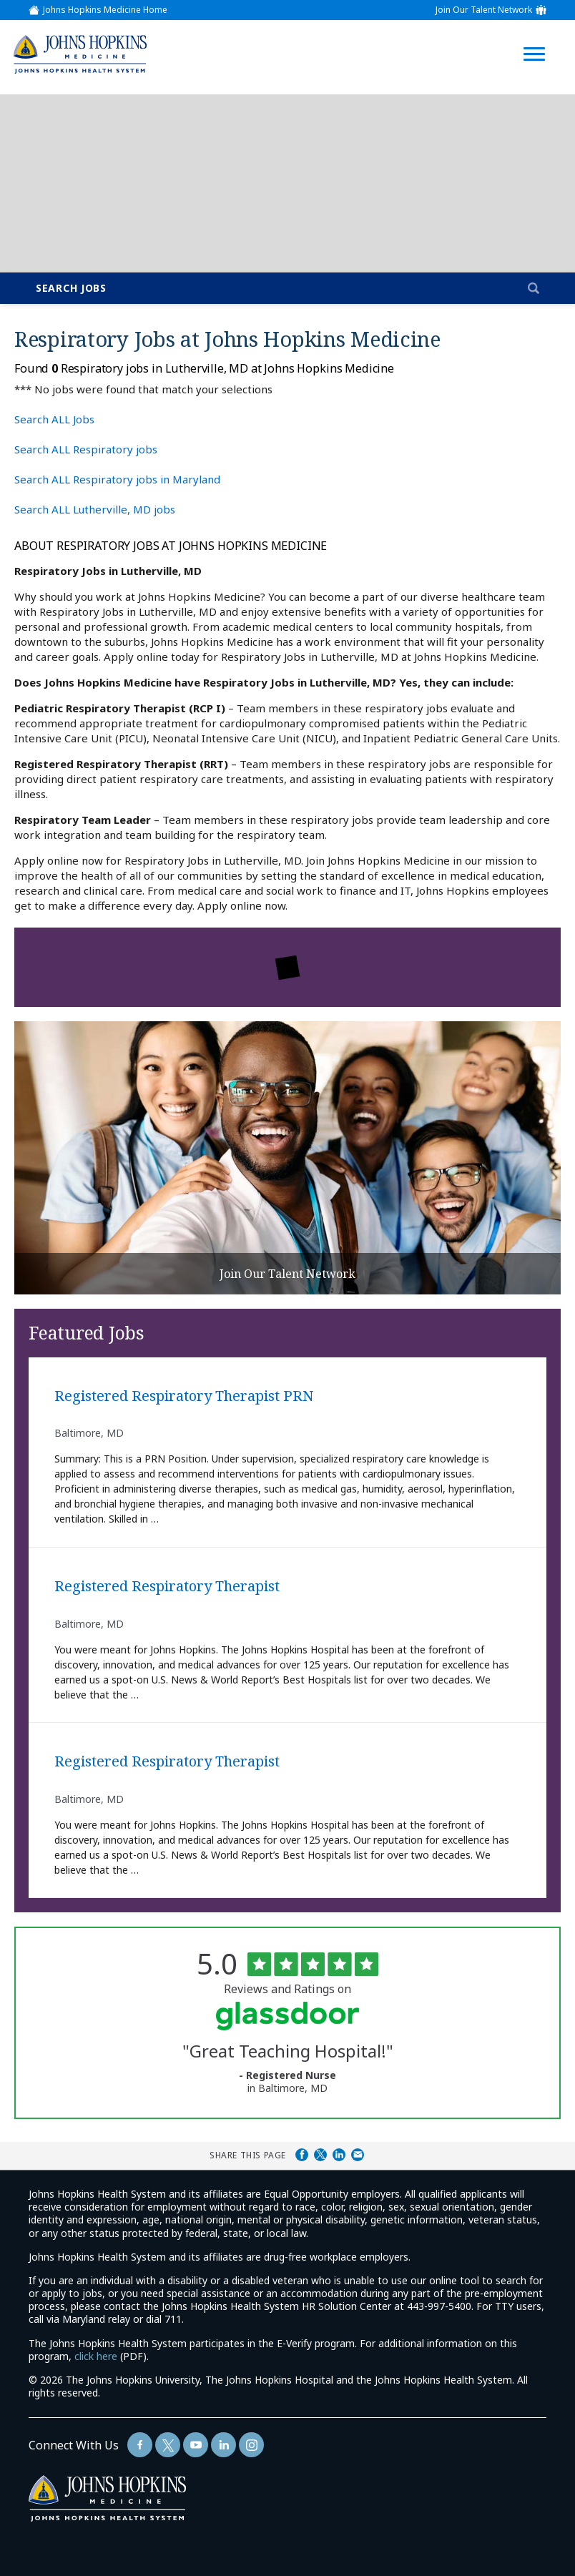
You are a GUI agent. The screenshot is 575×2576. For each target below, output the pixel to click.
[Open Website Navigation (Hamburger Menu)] (537, 37)
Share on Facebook (301, 2154)
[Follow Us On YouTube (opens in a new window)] (196, 2445)
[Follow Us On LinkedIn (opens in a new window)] (223, 2445)
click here (95, 2356)
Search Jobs (71, 288)
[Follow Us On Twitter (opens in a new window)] (168, 2445)
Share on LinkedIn (339, 2154)
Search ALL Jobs (54, 419)
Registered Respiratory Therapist (167, 1587)
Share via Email (357, 2154)
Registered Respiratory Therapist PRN (183, 1396)
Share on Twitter (320, 2154)
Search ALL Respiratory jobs (85, 449)
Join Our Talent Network (484, 10)
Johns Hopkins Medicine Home (105, 10)
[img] (79, 54)
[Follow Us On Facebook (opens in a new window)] (140, 2445)
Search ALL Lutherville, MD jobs (94, 509)
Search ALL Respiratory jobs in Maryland (117, 479)
